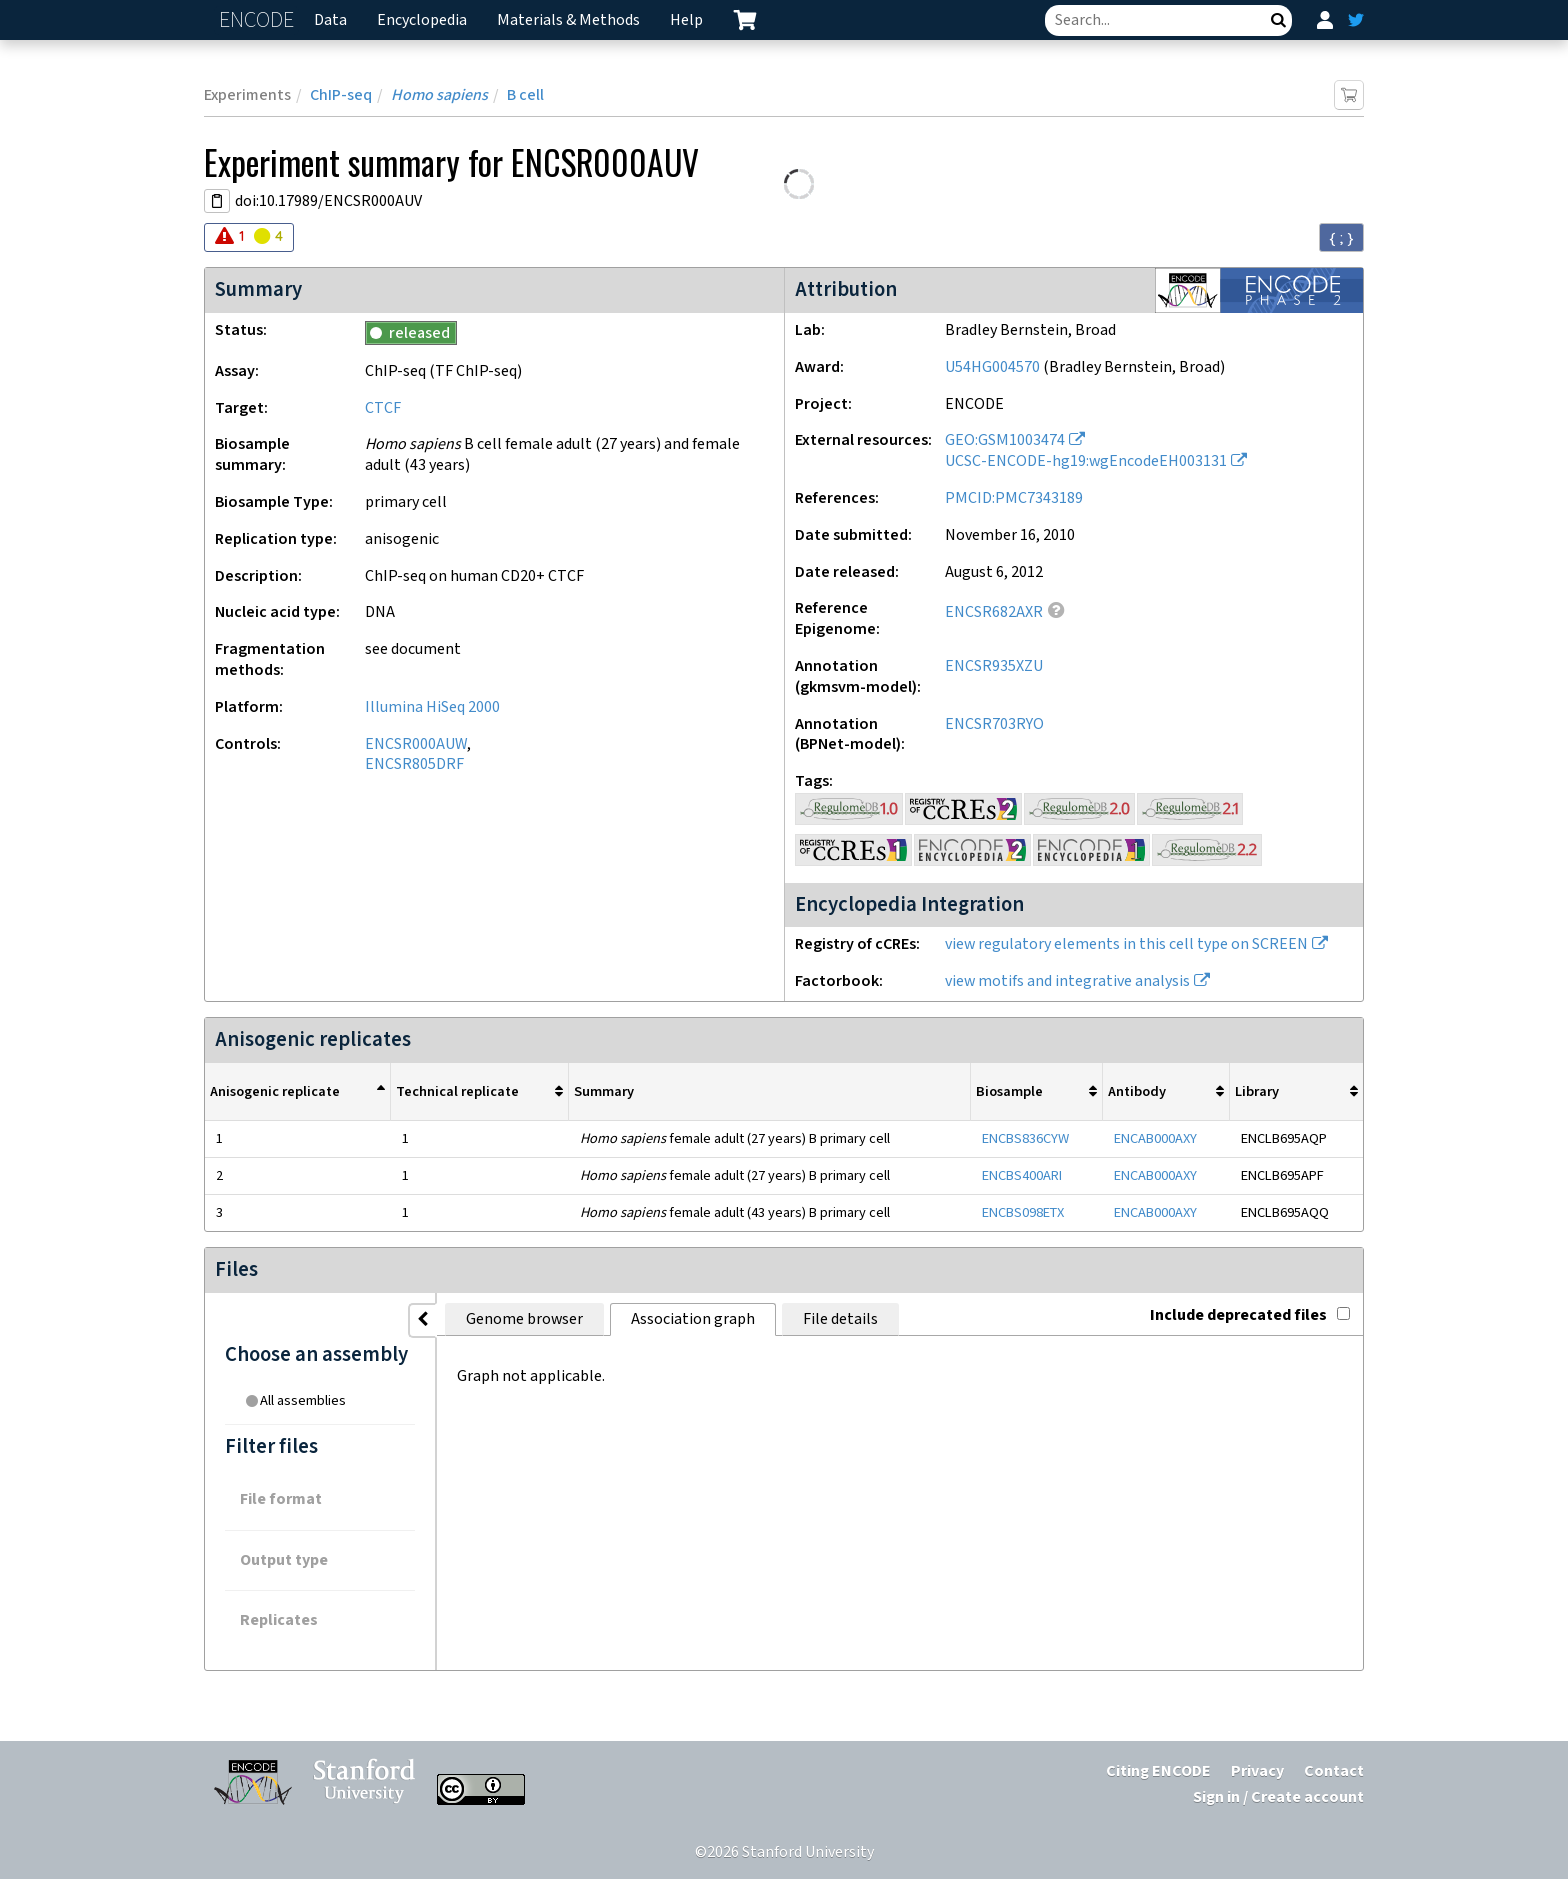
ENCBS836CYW (1025, 1138)
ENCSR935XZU (994, 666)
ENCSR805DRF (414, 764)
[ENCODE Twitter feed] (1356, 20)
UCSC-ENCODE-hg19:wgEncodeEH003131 (1086, 461)
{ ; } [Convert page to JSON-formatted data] (1341, 238)
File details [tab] (840, 1319)
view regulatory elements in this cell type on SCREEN (1126, 944)
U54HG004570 (992, 367)
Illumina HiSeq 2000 (432, 707)
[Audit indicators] (249, 237)
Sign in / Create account (1278, 1797)
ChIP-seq (341, 95)
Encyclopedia (422, 20)
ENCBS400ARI (1022, 1175)
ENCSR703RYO (994, 724)
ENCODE (259, 20)
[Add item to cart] (1349, 95)
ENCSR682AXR (994, 612)
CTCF (383, 408)
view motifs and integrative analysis (1067, 981)
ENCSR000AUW (416, 744)
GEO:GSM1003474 (1005, 440)
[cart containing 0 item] (745, 20)
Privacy (1257, 1771)
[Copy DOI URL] (217, 201)
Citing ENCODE (1158, 1771)
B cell (525, 95)
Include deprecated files (1250, 1315)
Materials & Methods (568, 20)
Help (686, 20)
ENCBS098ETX (1023, 1212)
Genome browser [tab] (524, 1319)
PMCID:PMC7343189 (1014, 498)
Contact (1334, 1771)
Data (330, 20)
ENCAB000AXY (1155, 1138)
